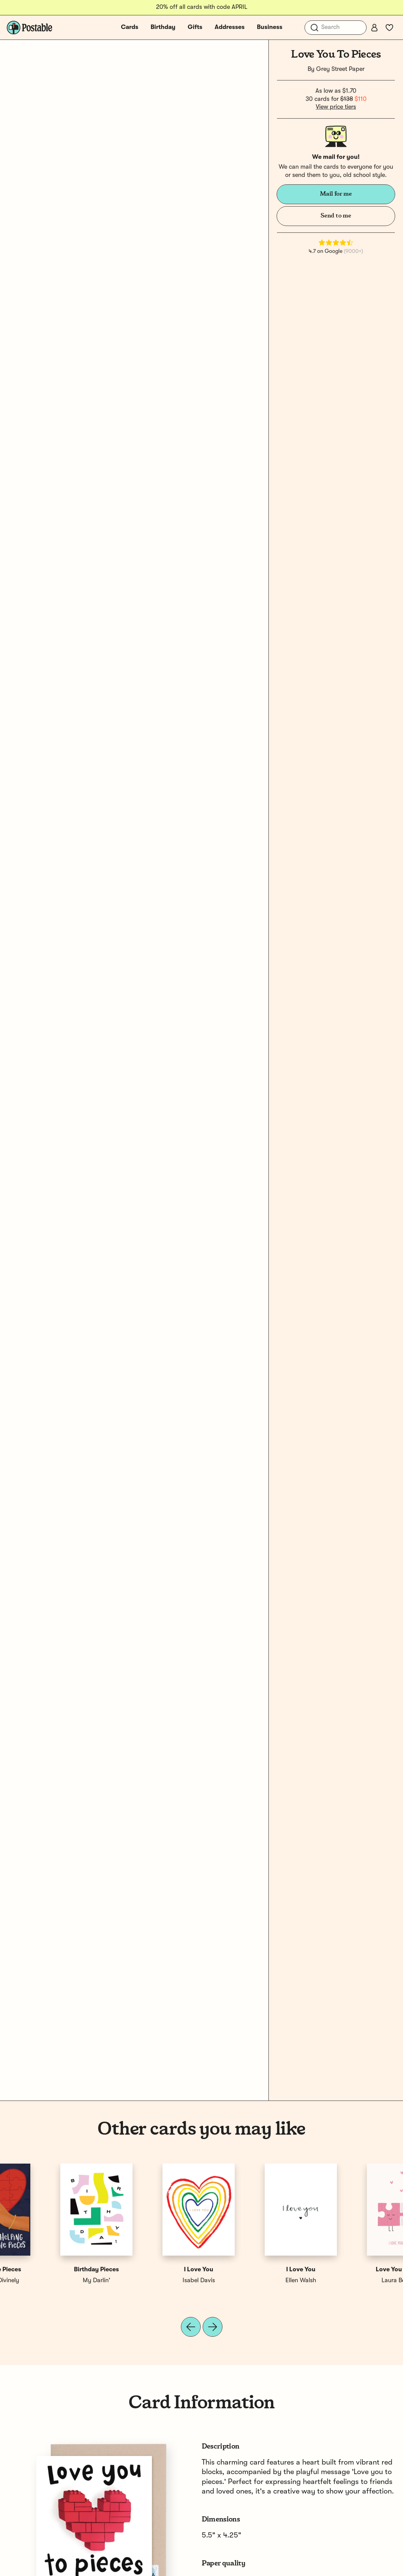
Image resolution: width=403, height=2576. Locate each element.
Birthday (163, 27)
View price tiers (336, 107)
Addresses (230, 27)
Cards (129, 27)
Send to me (336, 216)
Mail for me (336, 194)
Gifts (195, 27)
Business (269, 27)
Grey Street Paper (340, 69)
